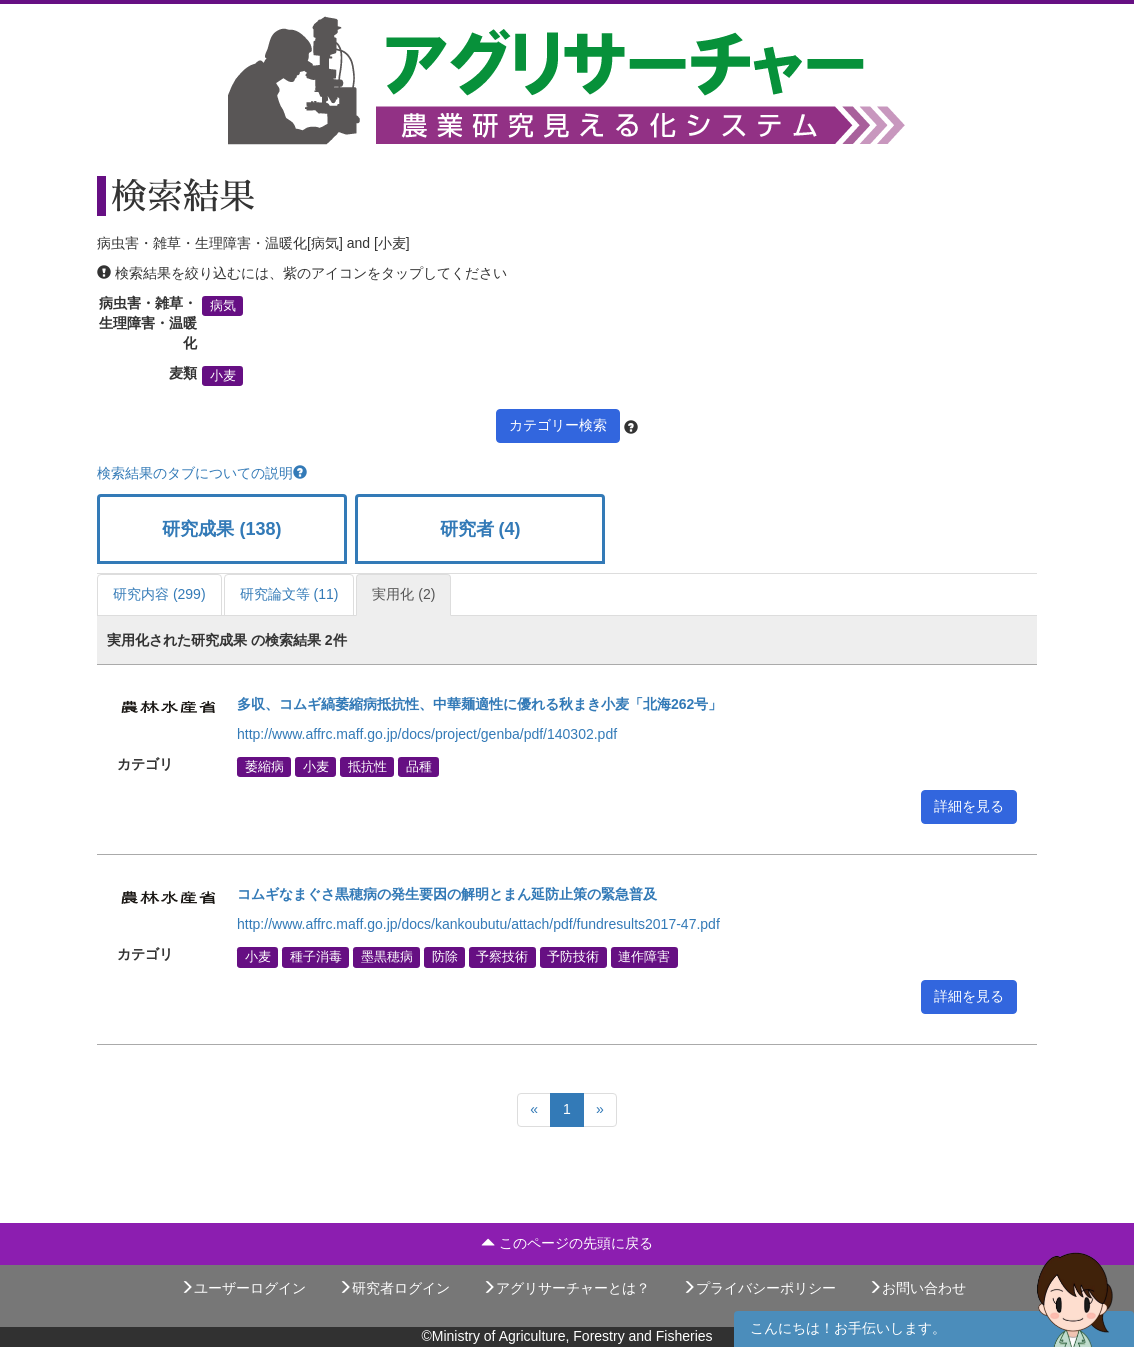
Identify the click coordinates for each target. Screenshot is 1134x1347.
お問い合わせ (917, 1288)
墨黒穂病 (387, 957)
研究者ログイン (394, 1288)
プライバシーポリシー (759, 1288)
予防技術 (573, 957)
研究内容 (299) (159, 594)
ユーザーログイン (243, 1288)
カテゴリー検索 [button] (558, 425)
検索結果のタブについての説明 (202, 473)
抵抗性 (367, 767)
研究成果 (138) (221, 529)
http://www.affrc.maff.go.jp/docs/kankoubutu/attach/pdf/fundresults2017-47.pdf (478, 924)
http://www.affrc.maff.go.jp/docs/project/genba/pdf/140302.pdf (427, 734)
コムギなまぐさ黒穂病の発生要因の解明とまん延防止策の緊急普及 (447, 894)
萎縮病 (264, 767)
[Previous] (534, 1110)
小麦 (223, 376)
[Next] (600, 1110)
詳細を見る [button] (969, 806)
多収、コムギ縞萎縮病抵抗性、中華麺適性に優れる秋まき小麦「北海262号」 (481, 704)
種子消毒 (316, 957)
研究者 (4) (480, 529)
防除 (445, 957)
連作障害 (644, 957)
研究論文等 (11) (289, 594)
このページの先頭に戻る (567, 1243)
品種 (419, 767)
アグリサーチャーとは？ (566, 1288)
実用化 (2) (403, 594)
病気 (223, 306)
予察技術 (502, 957)
